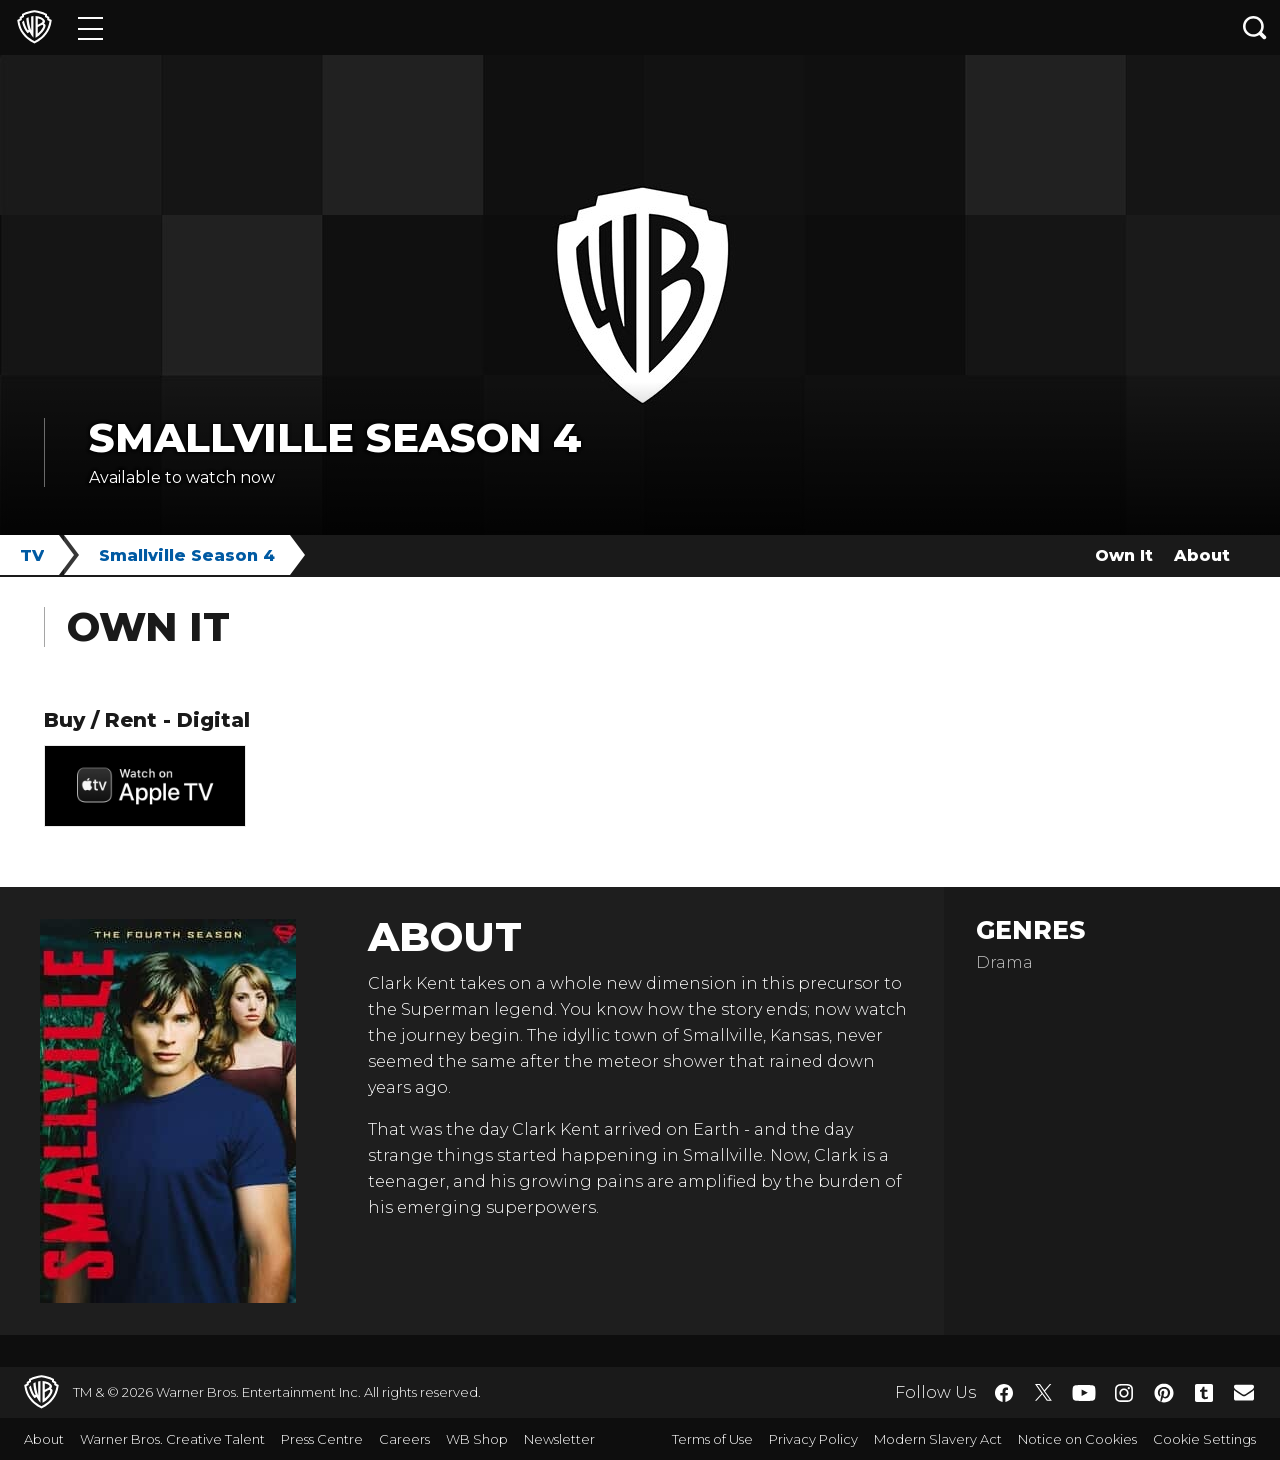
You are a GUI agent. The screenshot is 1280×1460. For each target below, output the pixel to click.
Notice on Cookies (1077, 1439)
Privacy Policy (813, 1439)
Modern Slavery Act (938, 1439)
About (1202, 555)
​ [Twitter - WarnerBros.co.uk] (1044, 1393)
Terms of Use (712, 1439)
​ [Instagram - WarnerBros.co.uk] (1124, 1393)
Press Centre (322, 1439)
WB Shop (477, 1439)
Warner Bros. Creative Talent (172, 1439)
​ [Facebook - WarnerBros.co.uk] (1004, 1393)
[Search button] (1255, 27)
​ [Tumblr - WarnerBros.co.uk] (1204, 1393)
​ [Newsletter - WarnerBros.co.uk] (1244, 1392)
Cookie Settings (1204, 1439)
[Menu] (90, 27)
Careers (404, 1439)
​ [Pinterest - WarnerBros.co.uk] (1164, 1393)
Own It (1124, 555)
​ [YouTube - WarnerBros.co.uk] (1084, 1392)
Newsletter (559, 1439)
